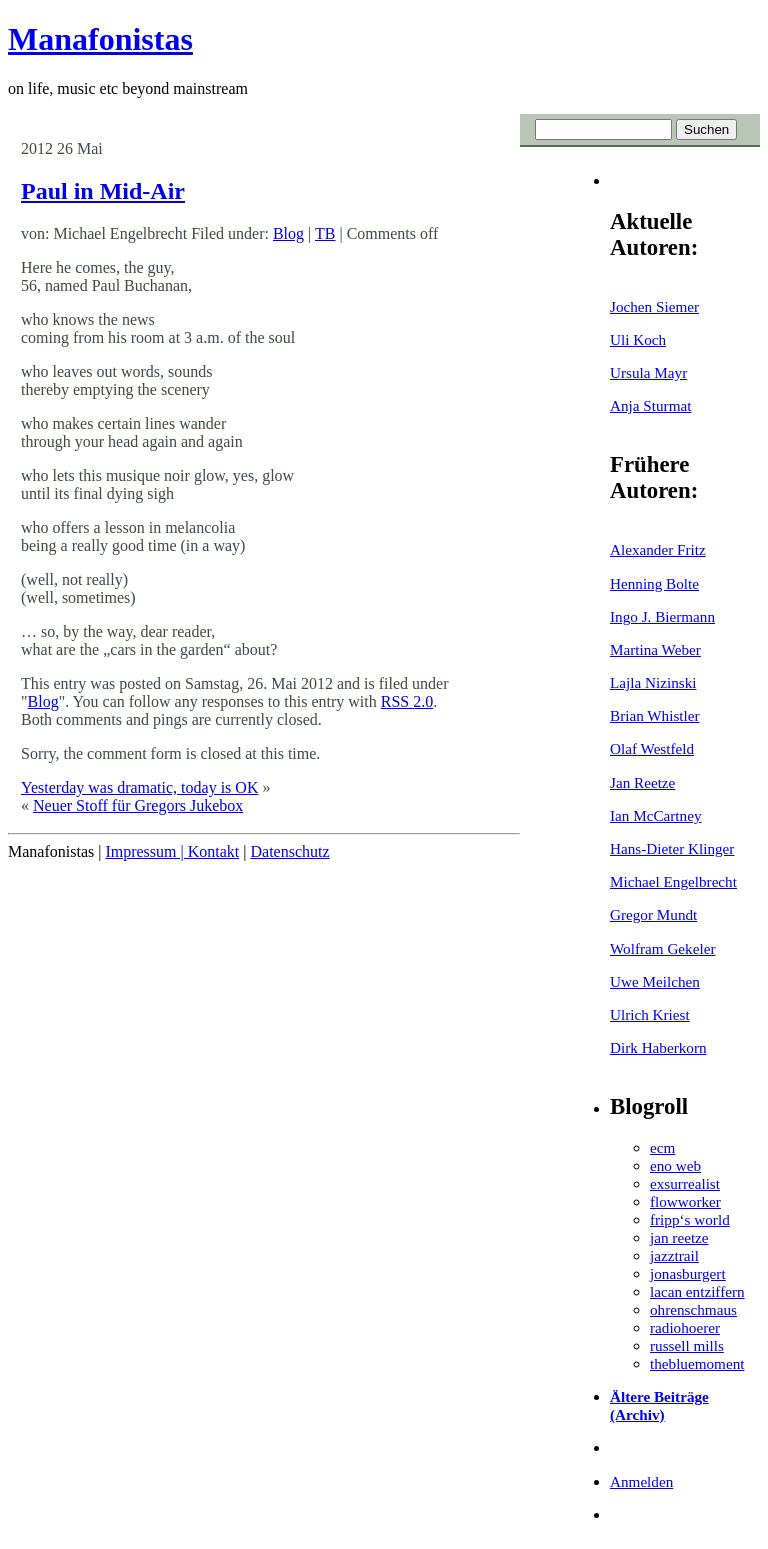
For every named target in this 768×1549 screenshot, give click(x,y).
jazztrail (674, 1255)
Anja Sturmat (650, 405)
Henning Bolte (654, 583)
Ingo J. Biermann (662, 616)
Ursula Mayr (648, 372)
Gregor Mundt (653, 914)
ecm (662, 1147)
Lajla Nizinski (653, 682)
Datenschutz (289, 851)
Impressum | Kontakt (172, 851)
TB (325, 233)
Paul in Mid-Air (103, 191)
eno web (675, 1165)
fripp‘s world (690, 1219)
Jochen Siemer (654, 306)
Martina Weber (655, 649)
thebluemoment (697, 1363)
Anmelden (641, 1481)
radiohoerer (685, 1327)
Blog (288, 233)
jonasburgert (688, 1273)
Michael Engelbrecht (673, 881)
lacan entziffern (697, 1291)
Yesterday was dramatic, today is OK (139, 787)
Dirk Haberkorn (658, 1047)
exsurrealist (685, 1183)
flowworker (685, 1201)
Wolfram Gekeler (662, 948)
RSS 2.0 (407, 701)
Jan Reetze (642, 782)
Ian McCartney (656, 815)
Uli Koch (638, 339)
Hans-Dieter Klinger (672, 848)
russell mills (687, 1345)
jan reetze (679, 1237)
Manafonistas (100, 39)
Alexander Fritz (658, 549)
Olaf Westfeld (652, 748)
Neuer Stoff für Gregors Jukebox (138, 805)
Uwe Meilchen (655, 981)
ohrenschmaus (693, 1309)
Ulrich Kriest (650, 1014)
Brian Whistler (655, 715)
